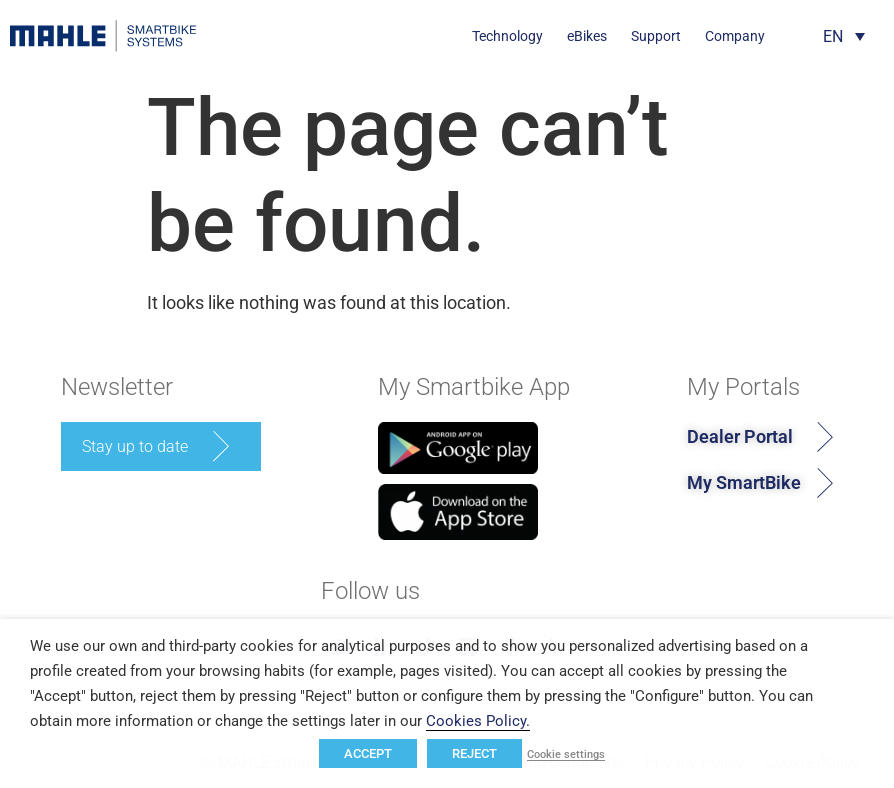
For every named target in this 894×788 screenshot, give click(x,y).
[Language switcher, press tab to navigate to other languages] (844, 36)
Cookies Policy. (478, 721)
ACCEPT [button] (368, 753)
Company (735, 36)
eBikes (587, 36)
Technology (507, 36)
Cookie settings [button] (566, 755)
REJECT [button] (474, 753)
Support (656, 36)
